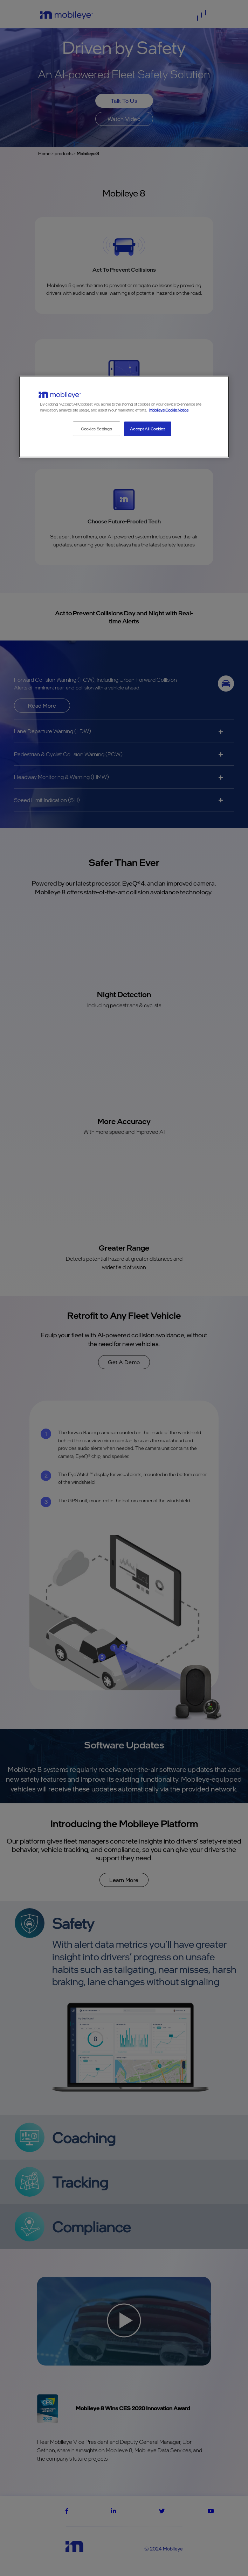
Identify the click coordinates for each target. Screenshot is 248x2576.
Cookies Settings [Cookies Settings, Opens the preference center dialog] (96, 428)
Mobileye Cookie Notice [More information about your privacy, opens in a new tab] (168, 409)
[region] (124, 417)
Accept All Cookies (147, 428)
